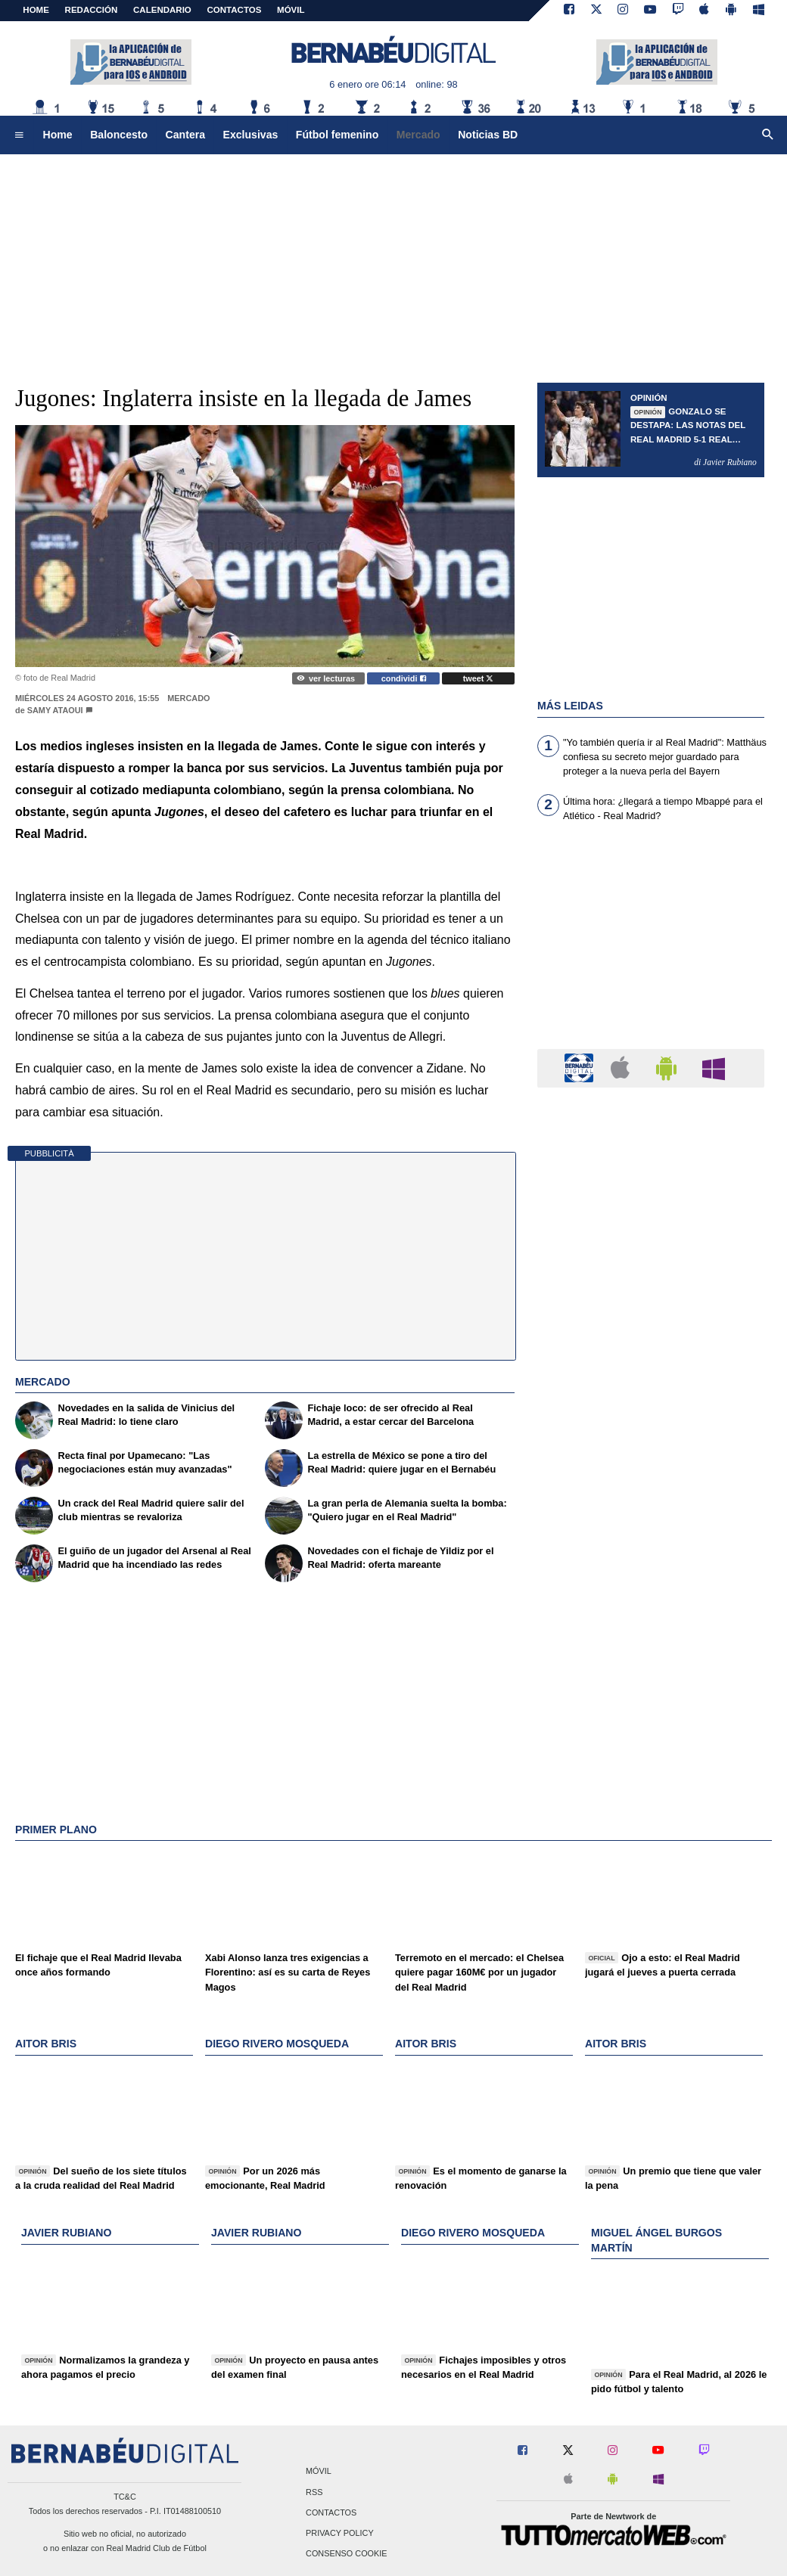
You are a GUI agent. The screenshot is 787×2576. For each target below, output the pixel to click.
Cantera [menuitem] (185, 135)
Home (36, 9)
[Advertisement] (393, 260)
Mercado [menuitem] (418, 135)
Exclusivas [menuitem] (250, 135)
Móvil (318, 2471)
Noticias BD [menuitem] (488, 135)
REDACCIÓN (91, 9)
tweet (478, 678)
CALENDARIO (162, 9)
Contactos (331, 2512)
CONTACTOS (234, 9)
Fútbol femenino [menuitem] (337, 135)
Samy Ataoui (55, 710)
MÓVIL (290, 9)
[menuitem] (19, 135)
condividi (403, 678)
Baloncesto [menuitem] (119, 135)
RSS (314, 2492)
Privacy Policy (340, 2532)
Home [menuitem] (58, 135)
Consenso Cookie (346, 2554)
